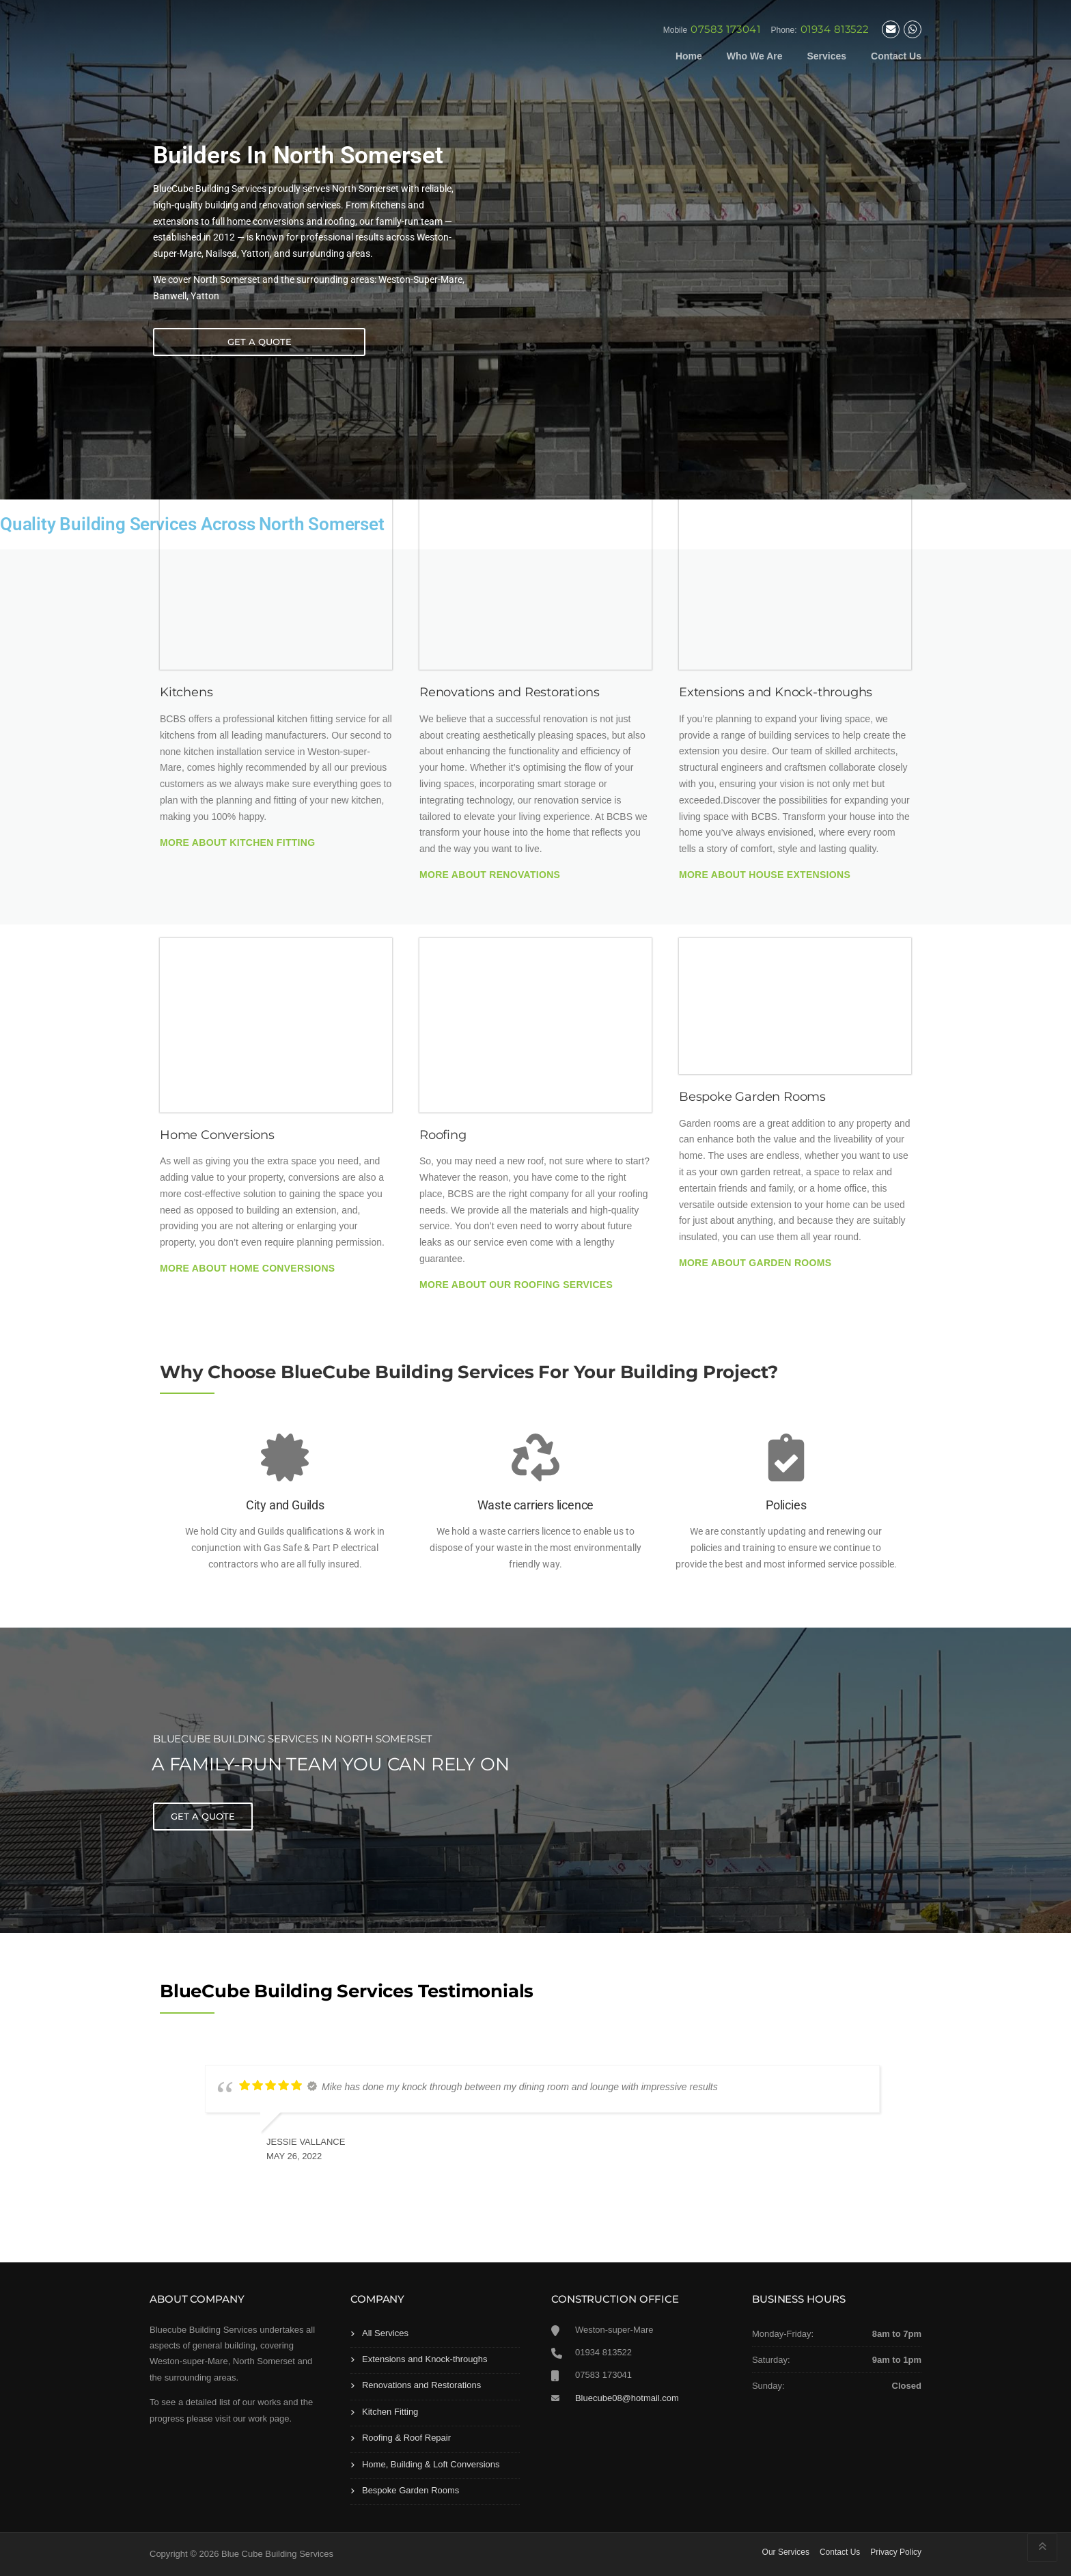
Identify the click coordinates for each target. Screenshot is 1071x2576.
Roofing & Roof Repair (406, 2438)
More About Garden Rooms (755, 1262)
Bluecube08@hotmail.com (627, 2398)
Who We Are (755, 56)
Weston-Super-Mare (420, 279)
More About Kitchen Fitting (237, 842)
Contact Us (896, 56)
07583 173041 (725, 29)
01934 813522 (835, 29)
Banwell (169, 295)
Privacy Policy (895, 2552)
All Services (385, 2333)
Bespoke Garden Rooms (410, 2490)
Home (689, 56)
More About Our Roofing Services (516, 1284)
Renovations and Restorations (421, 2385)
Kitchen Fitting (390, 2412)
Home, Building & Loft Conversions (431, 2464)
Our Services (785, 2552)
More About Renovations (489, 874)
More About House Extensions (764, 874)
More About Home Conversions (247, 1268)
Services (826, 56)
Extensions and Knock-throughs (425, 2359)
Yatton (205, 295)
